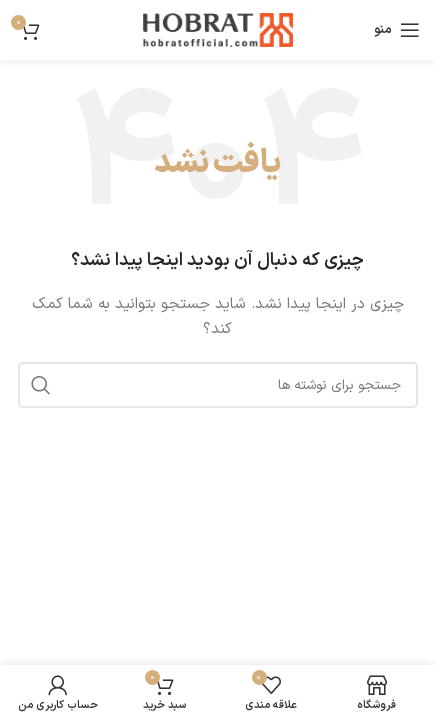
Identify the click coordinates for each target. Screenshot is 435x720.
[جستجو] (218, 385)
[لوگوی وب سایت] (218, 29)
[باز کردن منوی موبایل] (397, 30)
